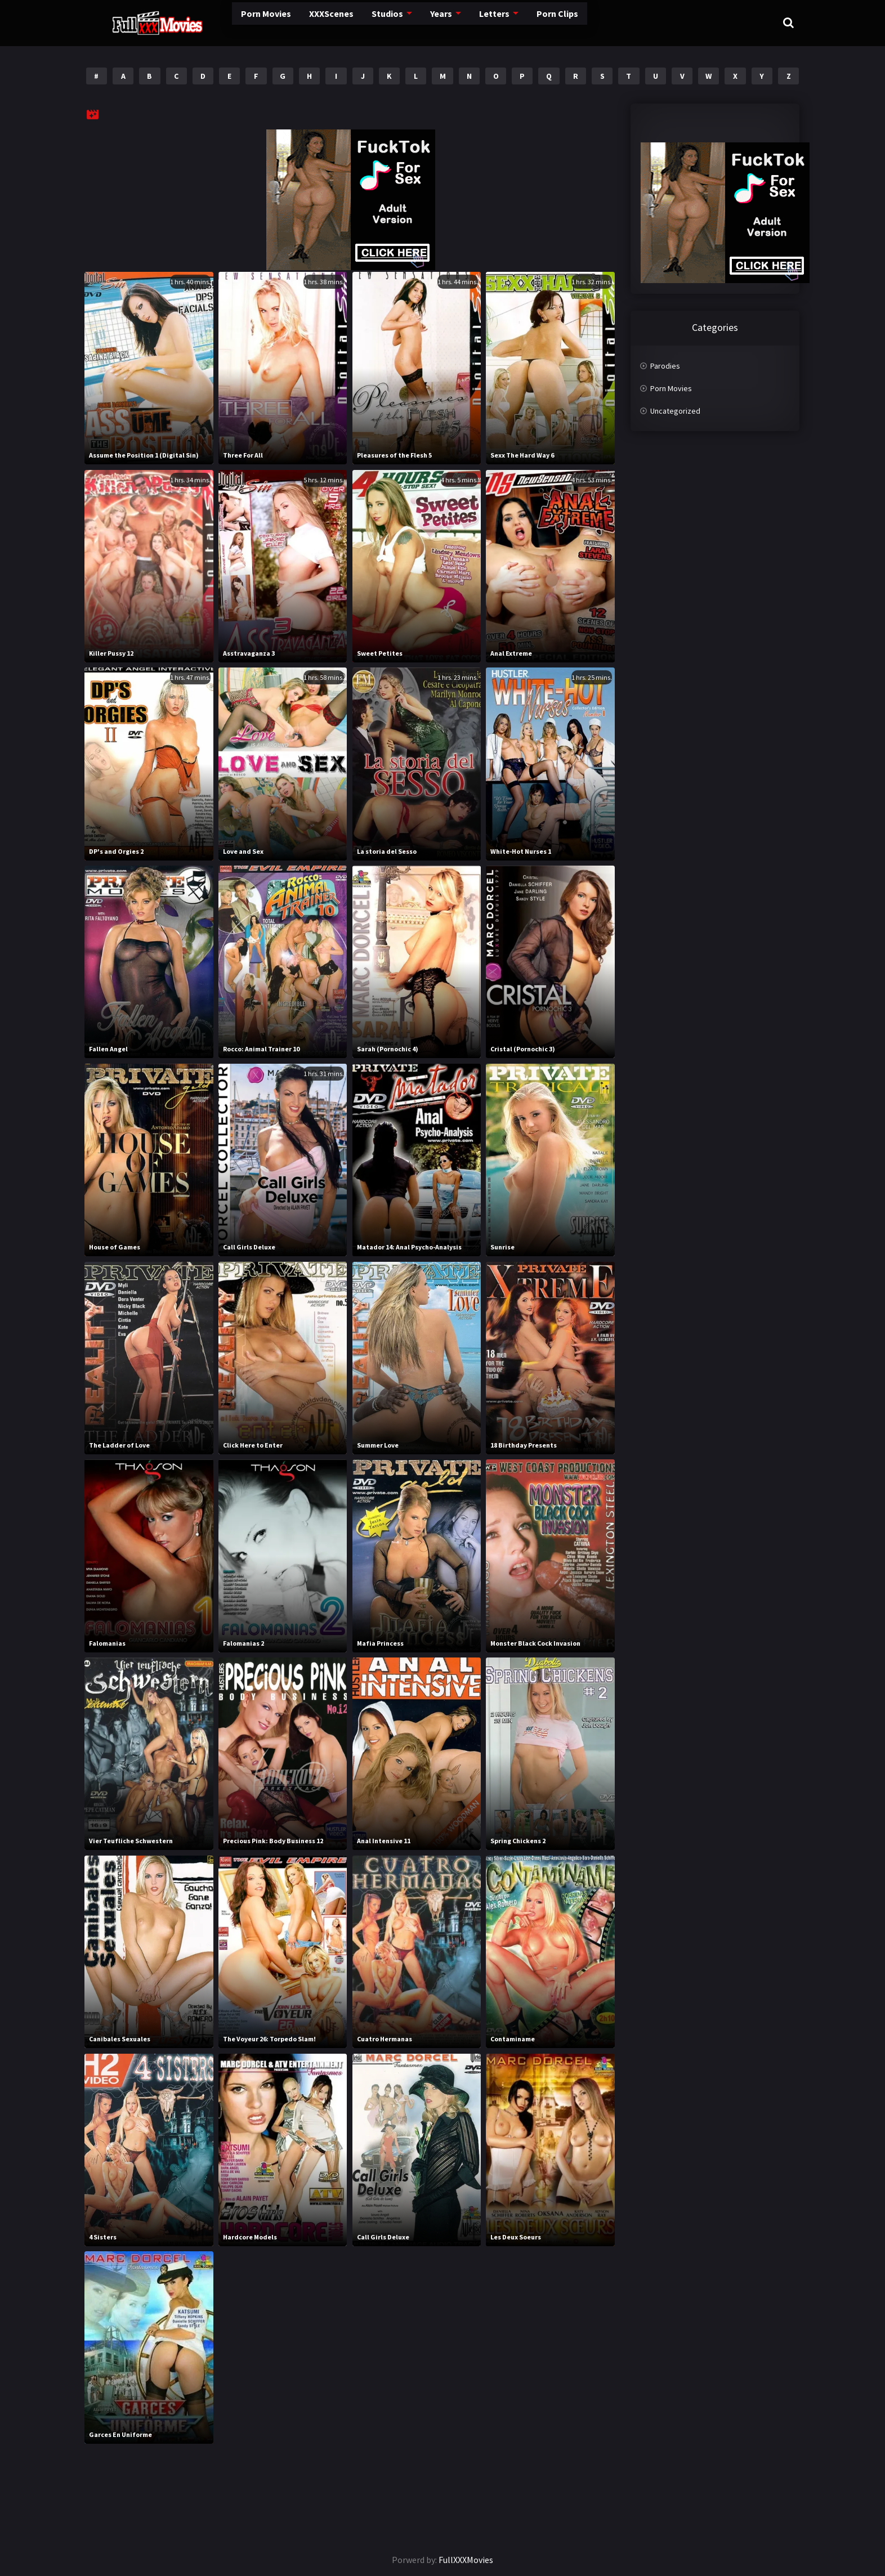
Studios (351, 22)
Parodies (665, 366)
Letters (461, 22)
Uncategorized (675, 411)
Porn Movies (222, 22)
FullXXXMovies (466, 2559)
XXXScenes (292, 22)
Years (407, 22)
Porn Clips (525, 22)
